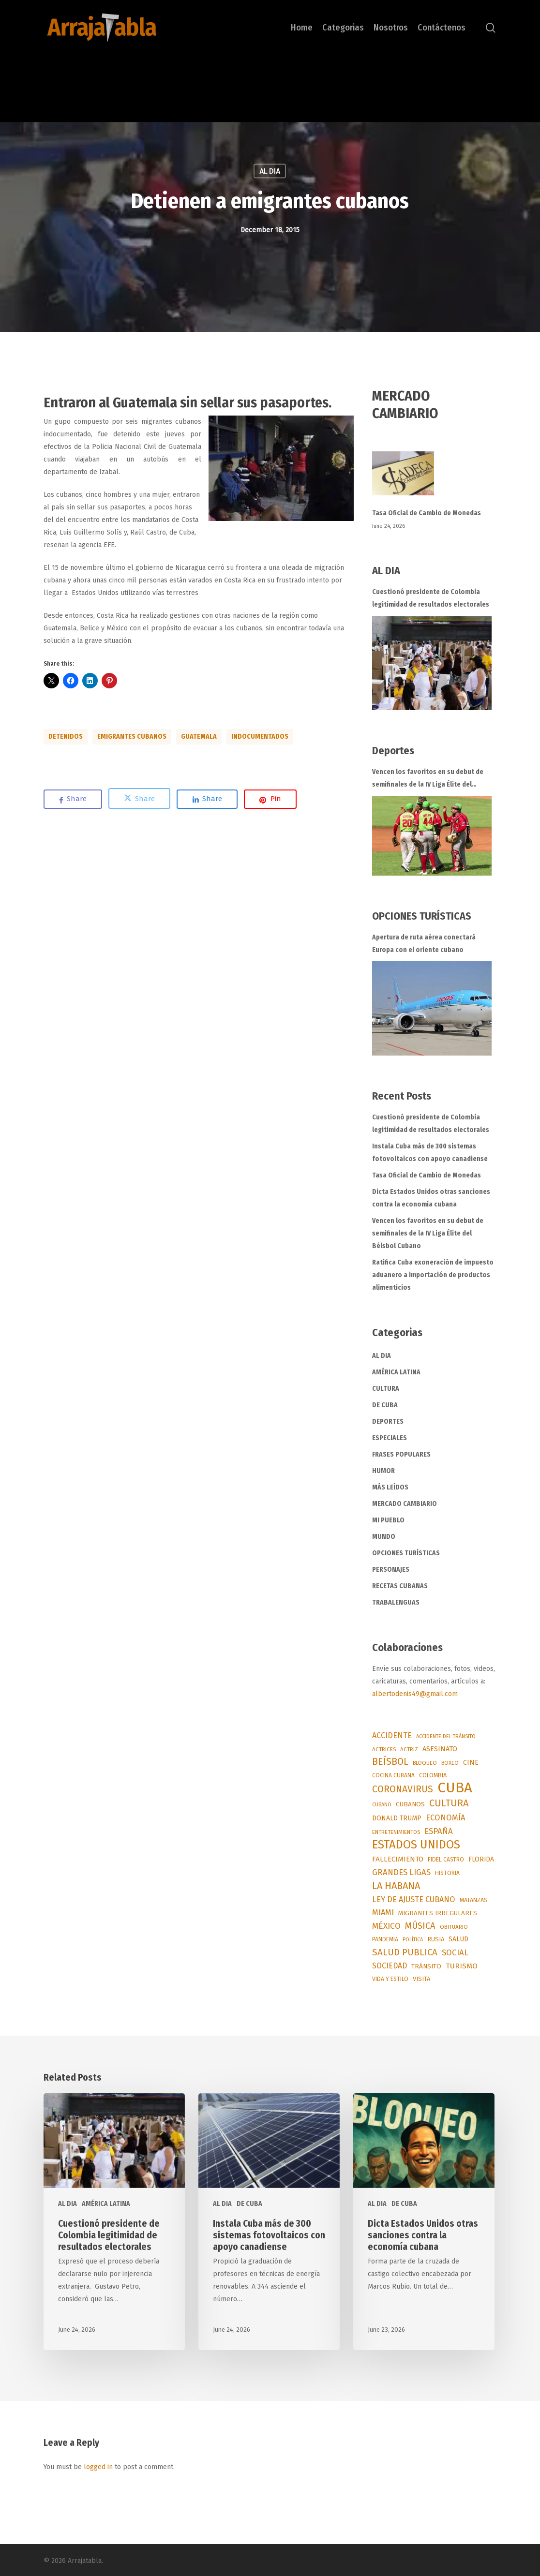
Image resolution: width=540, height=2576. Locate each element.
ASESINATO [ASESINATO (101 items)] (439, 1749)
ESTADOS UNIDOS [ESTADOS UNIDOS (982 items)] (416, 1844)
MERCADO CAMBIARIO (404, 1504)
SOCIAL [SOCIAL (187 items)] (455, 1952)
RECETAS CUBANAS (400, 1586)
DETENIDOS (65, 736)
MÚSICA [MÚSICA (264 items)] (420, 1926)
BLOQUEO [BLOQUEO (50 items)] (425, 1762)
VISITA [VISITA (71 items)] (421, 1978)
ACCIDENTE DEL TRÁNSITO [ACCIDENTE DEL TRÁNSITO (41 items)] (446, 1736)
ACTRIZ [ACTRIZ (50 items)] (409, 1749)
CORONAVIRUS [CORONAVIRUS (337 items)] (402, 1789)
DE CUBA (385, 1405)
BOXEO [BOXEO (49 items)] (450, 1762)
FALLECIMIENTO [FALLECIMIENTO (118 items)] (397, 1859)
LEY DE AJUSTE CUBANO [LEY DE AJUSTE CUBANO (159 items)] (413, 1899)
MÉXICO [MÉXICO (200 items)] (386, 1926)
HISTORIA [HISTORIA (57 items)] (447, 1873)
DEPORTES (388, 1421)
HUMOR (383, 1471)
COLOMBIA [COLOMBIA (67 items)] (433, 1775)
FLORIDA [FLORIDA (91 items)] (481, 1859)
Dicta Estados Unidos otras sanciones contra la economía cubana (431, 1198)
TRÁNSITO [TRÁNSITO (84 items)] (426, 1966)
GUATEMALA (199, 736)
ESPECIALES (389, 1438)
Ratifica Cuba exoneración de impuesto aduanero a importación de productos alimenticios (433, 1275)
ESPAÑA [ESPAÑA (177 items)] (438, 1831)
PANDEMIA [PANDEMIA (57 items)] (385, 1939)
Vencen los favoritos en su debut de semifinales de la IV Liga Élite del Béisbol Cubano (427, 779)
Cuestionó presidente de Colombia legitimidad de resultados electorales (430, 598)
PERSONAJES (390, 1569)
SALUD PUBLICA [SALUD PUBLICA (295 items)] (404, 1952)
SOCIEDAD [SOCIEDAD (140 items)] (389, 1965)
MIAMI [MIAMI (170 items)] (383, 1912)
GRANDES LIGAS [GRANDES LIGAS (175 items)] (401, 1872)
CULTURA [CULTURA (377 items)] (448, 1803)
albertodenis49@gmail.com (415, 1694)
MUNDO (383, 1537)
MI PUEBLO (388, 1520)
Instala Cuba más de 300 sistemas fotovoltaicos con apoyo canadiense (430, 1152)
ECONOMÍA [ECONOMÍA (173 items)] (445, 1817)
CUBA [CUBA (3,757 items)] (454, 1788)
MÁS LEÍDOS (390, 1487)
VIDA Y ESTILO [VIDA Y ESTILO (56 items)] (390, 1979)
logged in (98, 2467)
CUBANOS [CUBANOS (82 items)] (410, 1804)
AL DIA (269, 171)
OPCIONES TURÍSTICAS (406, 1553)
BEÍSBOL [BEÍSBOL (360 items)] (390, 1761)
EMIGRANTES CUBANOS (131, 736)
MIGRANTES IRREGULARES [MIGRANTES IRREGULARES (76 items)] (437, 1913)
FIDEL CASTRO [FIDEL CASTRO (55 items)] (446, 1859)
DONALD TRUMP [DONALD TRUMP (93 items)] (396, 1818)
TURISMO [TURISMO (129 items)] (462, 1966)
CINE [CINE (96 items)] (471, 1762)
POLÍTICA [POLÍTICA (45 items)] (413, 1939)
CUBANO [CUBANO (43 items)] (381, 1805)
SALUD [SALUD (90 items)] (458, 1939)
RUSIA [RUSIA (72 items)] (435, 1939)
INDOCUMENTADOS (259, 736)
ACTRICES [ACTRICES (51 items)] (384, 1749)
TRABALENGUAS (396, 1602)
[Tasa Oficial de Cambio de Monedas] (434, 479)
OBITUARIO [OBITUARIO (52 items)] (454, 1926)
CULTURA (385, 1389)
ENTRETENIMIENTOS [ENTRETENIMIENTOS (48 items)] (396, 1832)
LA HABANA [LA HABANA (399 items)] (396, 1885)
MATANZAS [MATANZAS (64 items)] (473, 1900)
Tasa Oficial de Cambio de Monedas (426, 513)
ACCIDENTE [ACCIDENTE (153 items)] (392, 1735)
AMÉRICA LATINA (396, 1372)
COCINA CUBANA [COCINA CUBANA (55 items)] (393, 1775)
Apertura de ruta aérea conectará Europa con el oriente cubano (424, 943)
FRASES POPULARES (401, 1454)
